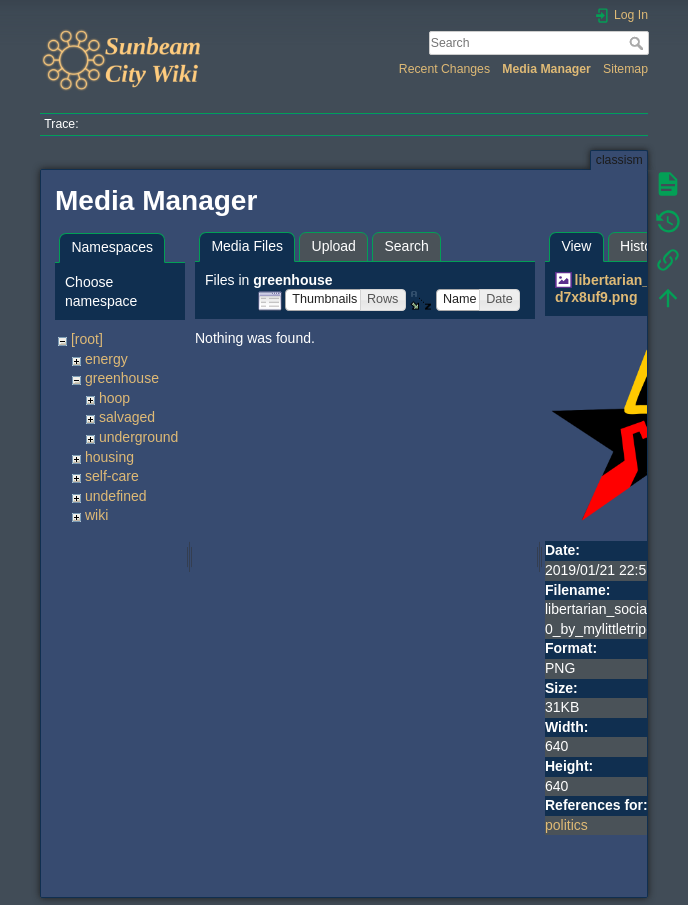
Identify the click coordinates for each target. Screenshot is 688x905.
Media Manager (546, 69)
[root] (87, 339)
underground (138, 437)
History (642, 246)
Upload (334, 246)
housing (109, 457)
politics (566, 825)
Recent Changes (444, 69)
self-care (112, 476)
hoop (114, 398)
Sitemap (625, 69)
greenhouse (122, 378)
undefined (116, 496)
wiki (96, 515)
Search (638, 43)
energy (106, 359)
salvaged (127, 417)
